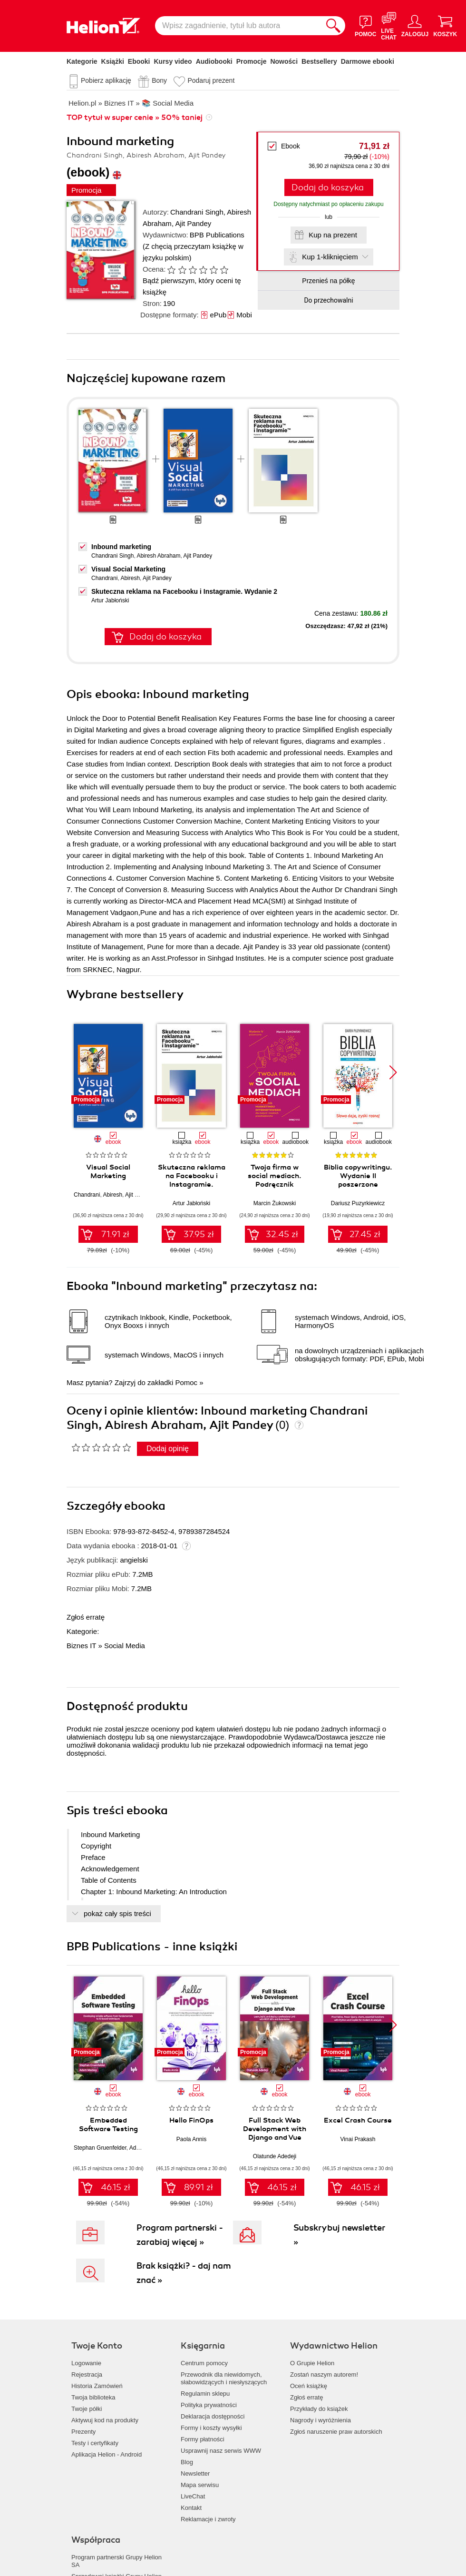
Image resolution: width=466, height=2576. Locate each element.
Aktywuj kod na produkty (104, 2420)
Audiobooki (214, 61)
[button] (393, 1072)
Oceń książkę (308, 2385)
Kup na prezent (333, 235)
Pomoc (186, 1382)
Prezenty (83, 2431)
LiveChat (193, 2496)
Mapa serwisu (200, 2484)
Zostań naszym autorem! (324, 2374)
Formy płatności (202, 2439)
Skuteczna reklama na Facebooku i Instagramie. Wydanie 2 (184, 591)
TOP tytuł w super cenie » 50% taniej (135, 117)
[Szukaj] (333, 25)
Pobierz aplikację (106, 80)
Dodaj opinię (167, 1449)
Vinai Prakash (358, 2139)
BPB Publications (217, 235)
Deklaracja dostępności (212, 2416)
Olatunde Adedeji (274, 2156)
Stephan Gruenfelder (100, 2147)
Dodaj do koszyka (327, 187)
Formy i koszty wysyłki (211, 2427)
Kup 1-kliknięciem (330, 257)
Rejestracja (86, 2374)
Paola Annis (191, 2139)
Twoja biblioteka (93, 2397)
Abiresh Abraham (158, 555)
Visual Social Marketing (128, 569)
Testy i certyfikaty (94, 2443)
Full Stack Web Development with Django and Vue (274, 2129)
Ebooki (139, 61)
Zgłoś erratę (86, 1617)
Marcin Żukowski (274, 1203)
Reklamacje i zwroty (208, 2519)
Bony (159, 80)
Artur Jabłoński (110, 600)
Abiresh (130, 578)
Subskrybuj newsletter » (339, 2234)
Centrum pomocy (204, 2363)
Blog (187, 2462)
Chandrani (104, 578)
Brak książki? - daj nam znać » (183, 2273)
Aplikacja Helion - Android (106, 2454)
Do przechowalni (328, 300)
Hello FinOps (191, 2120)
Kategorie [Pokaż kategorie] (82, 61)
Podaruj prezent (210, 80)
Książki (112, 61)
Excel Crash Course (358, 2120)
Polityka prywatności (209, 2405)
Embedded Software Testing (108, 2124)
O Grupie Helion (312, 2363)
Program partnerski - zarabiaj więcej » (179, 2234)
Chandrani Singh (196, 212)
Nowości (284, 61)
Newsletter (195, 2473)
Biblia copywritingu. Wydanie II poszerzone (358, 1176)
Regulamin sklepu (205, 2393)
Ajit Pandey (193, 223)
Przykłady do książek (319, 2408)
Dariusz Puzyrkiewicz (358, 1203)
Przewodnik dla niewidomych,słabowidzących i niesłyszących (224, 2378)
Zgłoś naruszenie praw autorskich (336, 2431)
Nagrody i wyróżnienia (320, 2420)
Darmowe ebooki (367, 61)
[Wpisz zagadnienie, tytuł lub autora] (238, 25)
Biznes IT (81, 1646)
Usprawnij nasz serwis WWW (221, 2450)
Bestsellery (319, 61)
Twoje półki (86, 2408)
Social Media (124, 1646)
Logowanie (86, 2363)
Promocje (251, 61)
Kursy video (173, 61)
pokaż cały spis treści (117, 1913)
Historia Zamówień (97, 2385)
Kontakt (191, 2507)
